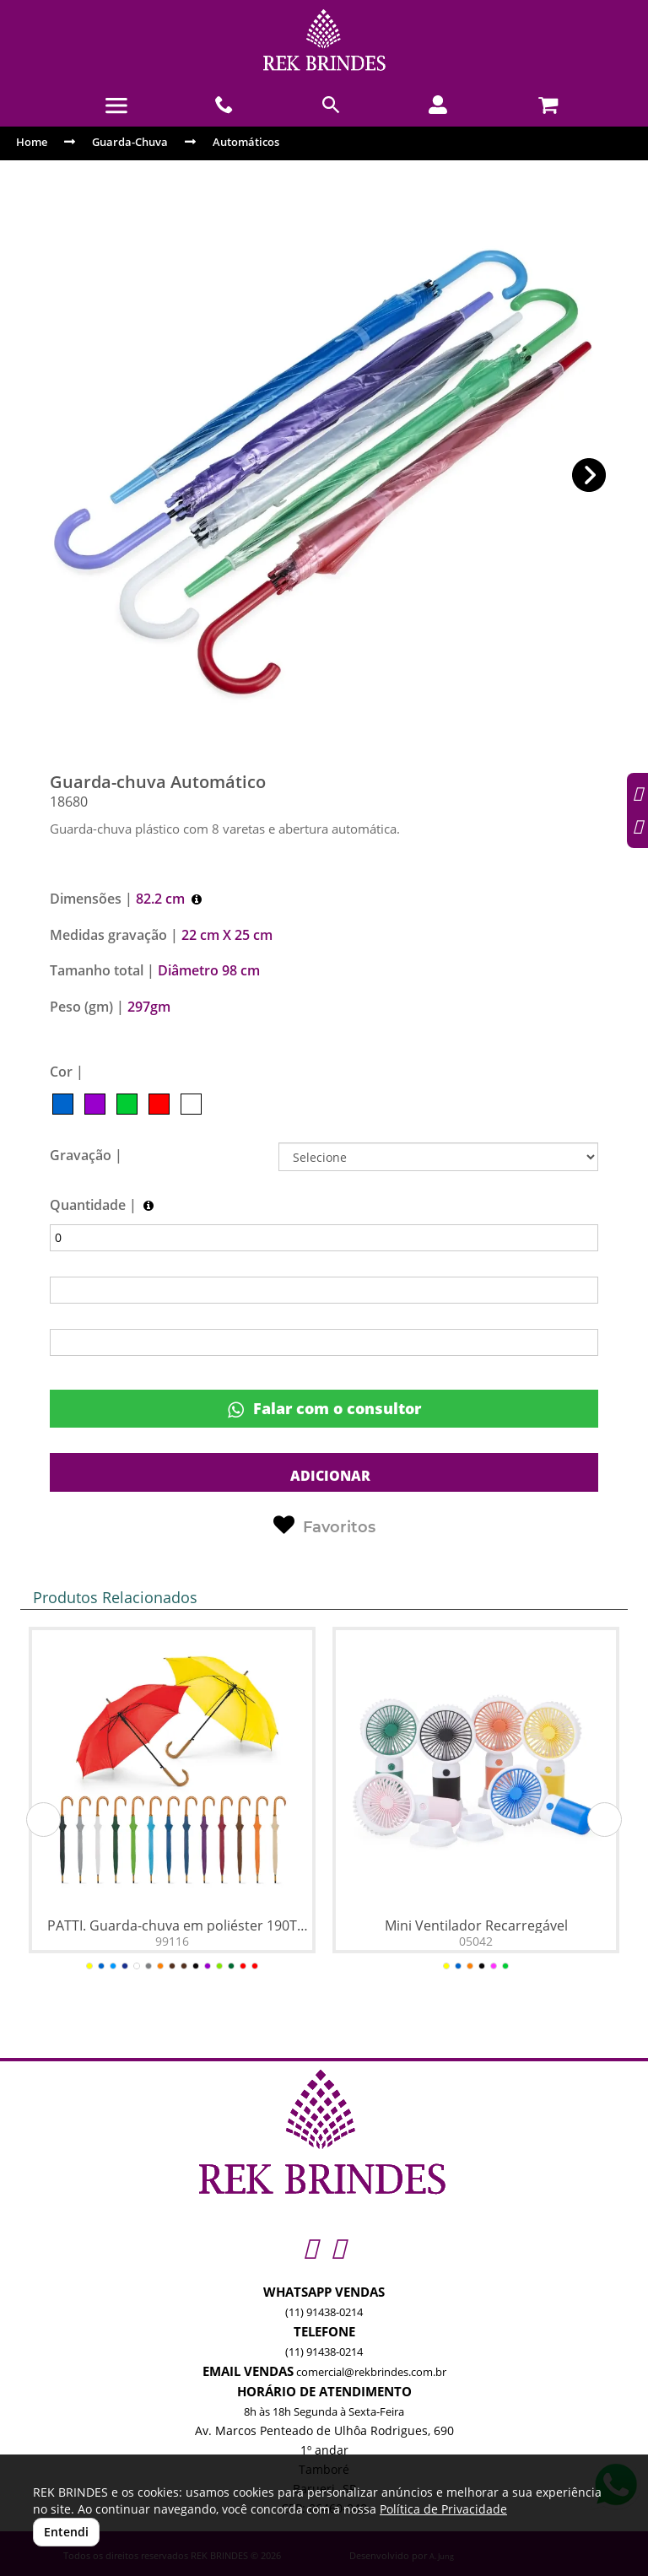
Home (31, 141)
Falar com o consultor (324, 1408)
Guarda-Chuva (130, 141)
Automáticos (246, 141)
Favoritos (324, 1525)
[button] (589, 475)
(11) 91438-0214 (324, 2311)
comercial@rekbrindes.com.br (371, 2371)
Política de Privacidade (443, 2509)
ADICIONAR (328, 1475)
